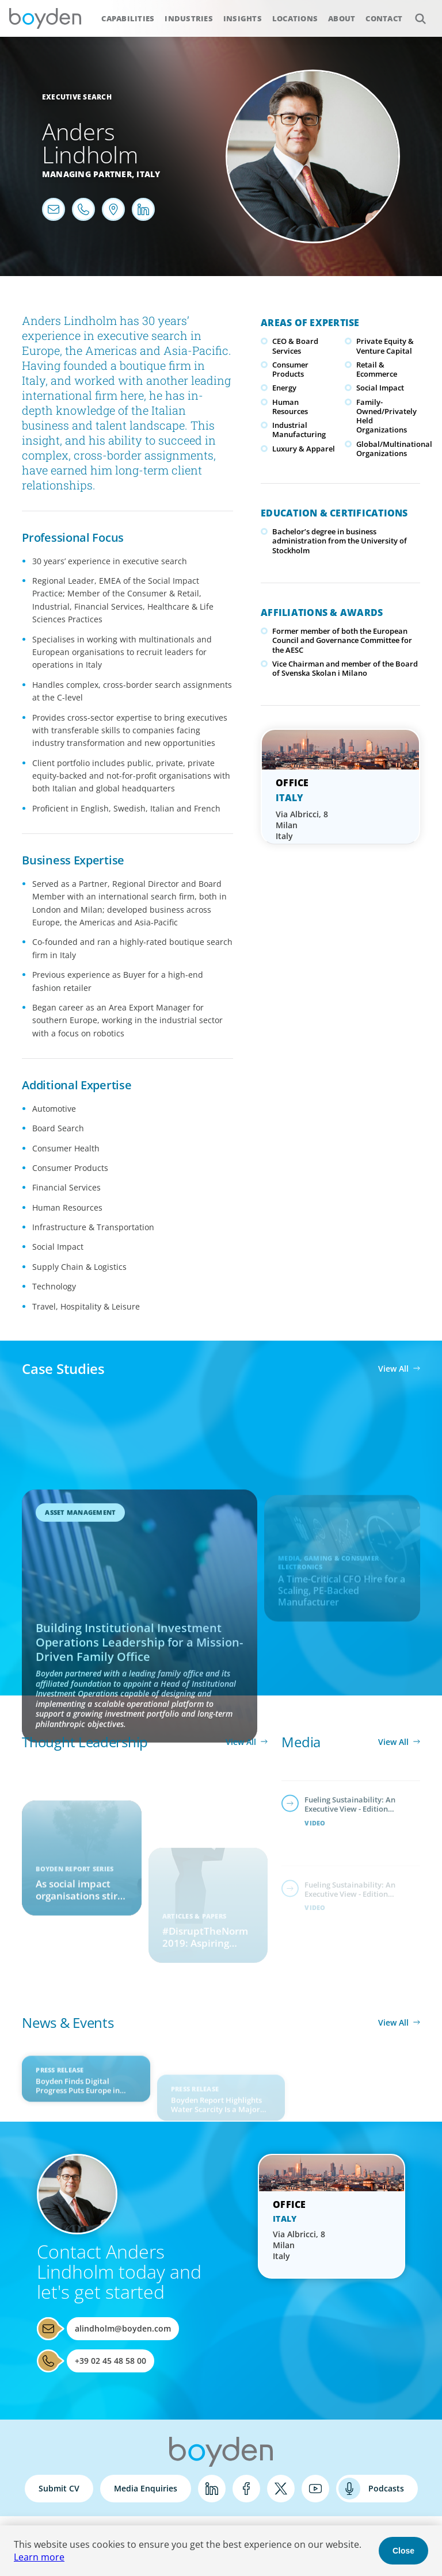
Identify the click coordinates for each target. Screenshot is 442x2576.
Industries (189, 18)
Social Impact (380, 387)
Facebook (246, 2488)
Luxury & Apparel (303, 448)
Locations (295, 18)
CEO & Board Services (295, 345)
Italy (148, 174)
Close (403, 2550)
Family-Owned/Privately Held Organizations (386, 416)
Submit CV (59, 2488)
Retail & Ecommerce (376, 369)
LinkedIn (212, 2488)
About (341, 18)
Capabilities (127, 18)
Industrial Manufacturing (299, 429)
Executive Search (77, 97)
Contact (383, 18)
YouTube (315, 2488)
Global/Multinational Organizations (394, 448)
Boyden (45, 18)
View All (393, 1368)
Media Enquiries (145, 2488)
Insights (242, 18)
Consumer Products (290, 369)
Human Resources (290, 406)
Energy (284, 387)
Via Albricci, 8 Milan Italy (302, 825)
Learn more (39, 2557)
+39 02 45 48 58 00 (110, 2360)
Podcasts (386, 2488)
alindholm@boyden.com (123, 2328)
